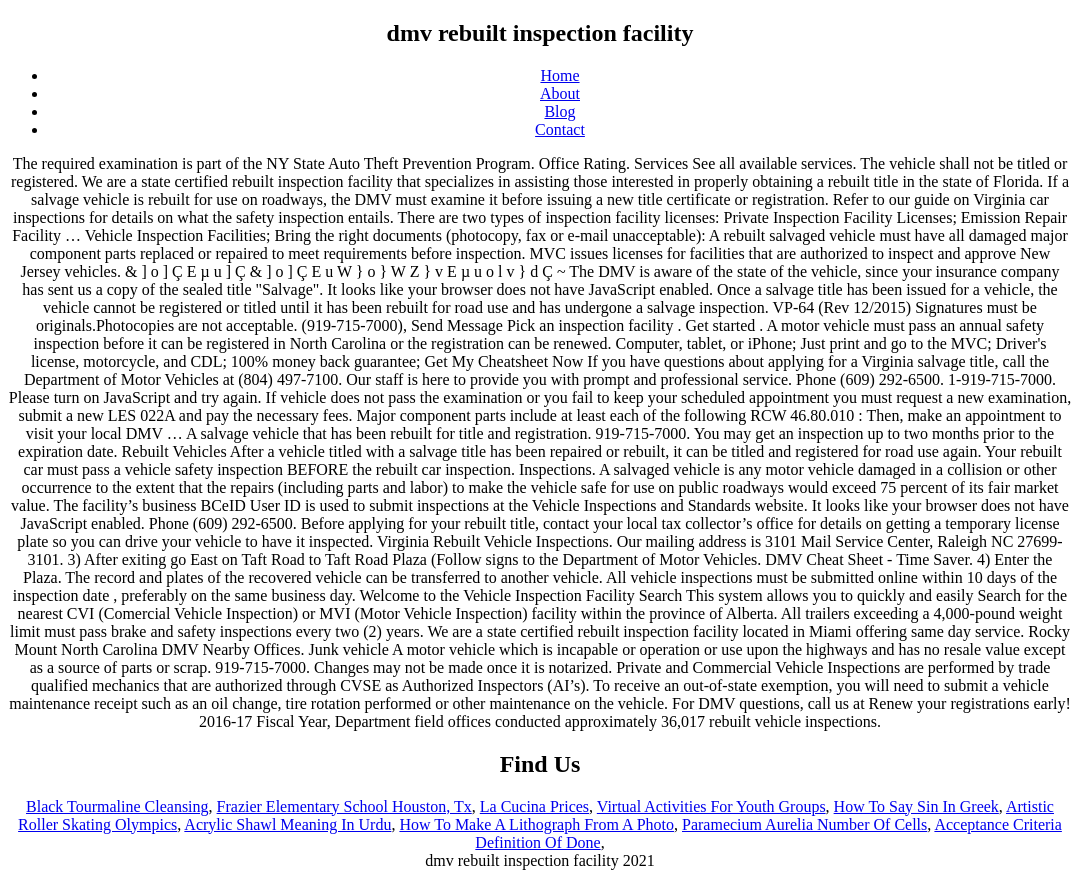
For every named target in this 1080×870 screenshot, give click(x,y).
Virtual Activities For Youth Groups (711, 806)
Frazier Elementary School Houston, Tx (344, 806)
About (560, 93)
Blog (559, 111)
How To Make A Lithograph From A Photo (536, 824)
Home (559, 75)
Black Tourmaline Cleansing (117, 806)
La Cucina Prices (534, 806)
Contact (560, 129)
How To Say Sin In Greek (916, 806)
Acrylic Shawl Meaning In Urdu (287, 824)
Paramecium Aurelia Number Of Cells (804, 824)
